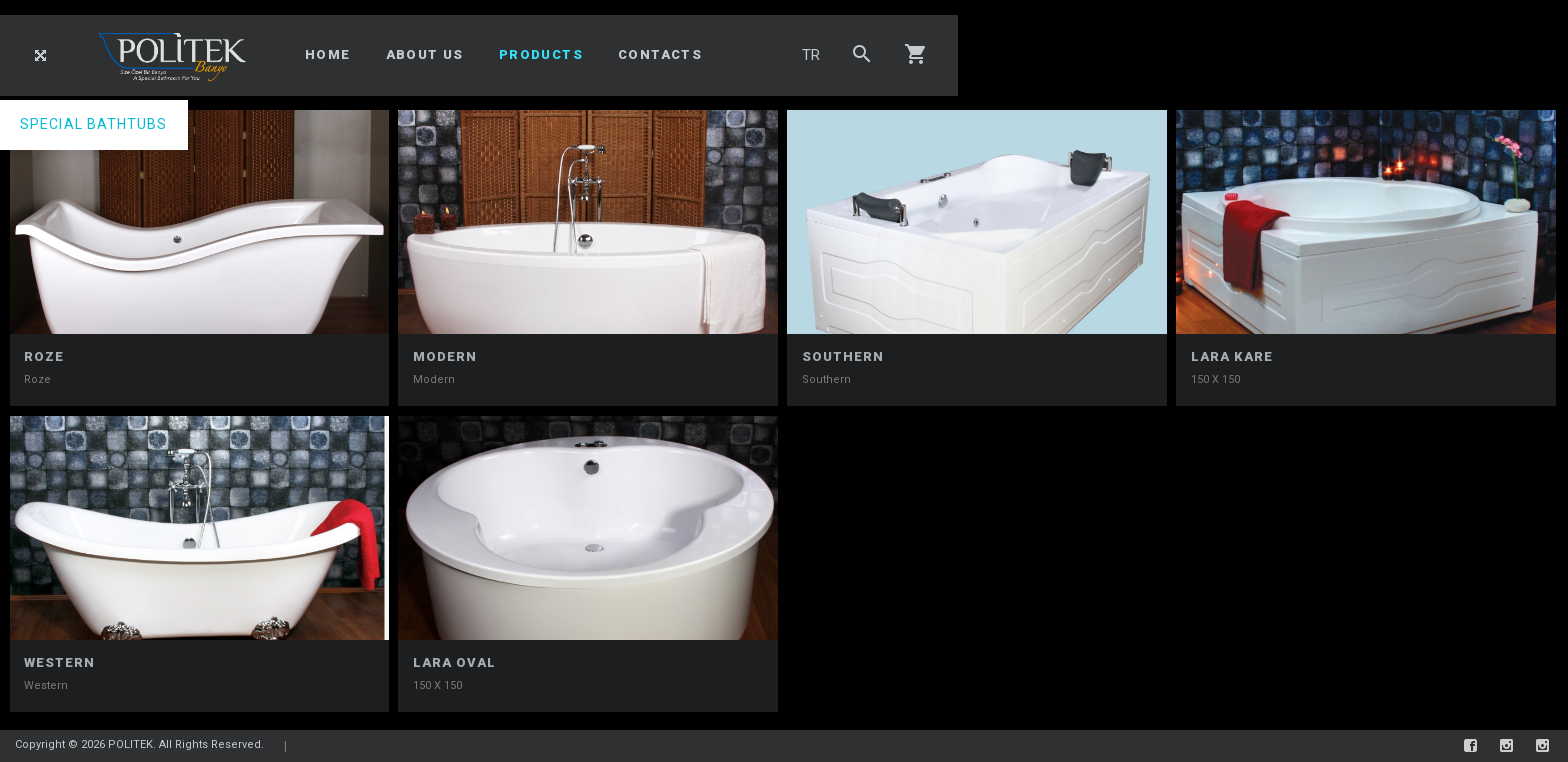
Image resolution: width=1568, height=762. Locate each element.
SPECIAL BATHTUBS (94, 124)
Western (59, 662)
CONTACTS (660, 54)
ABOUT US (425, 54)
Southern (843, 356)
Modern (445, 356)
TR (811, 55)
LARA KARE (1232, 356)
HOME (328, 54)
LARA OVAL (454, 662)
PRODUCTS (541, 54)
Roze (44, 356)
